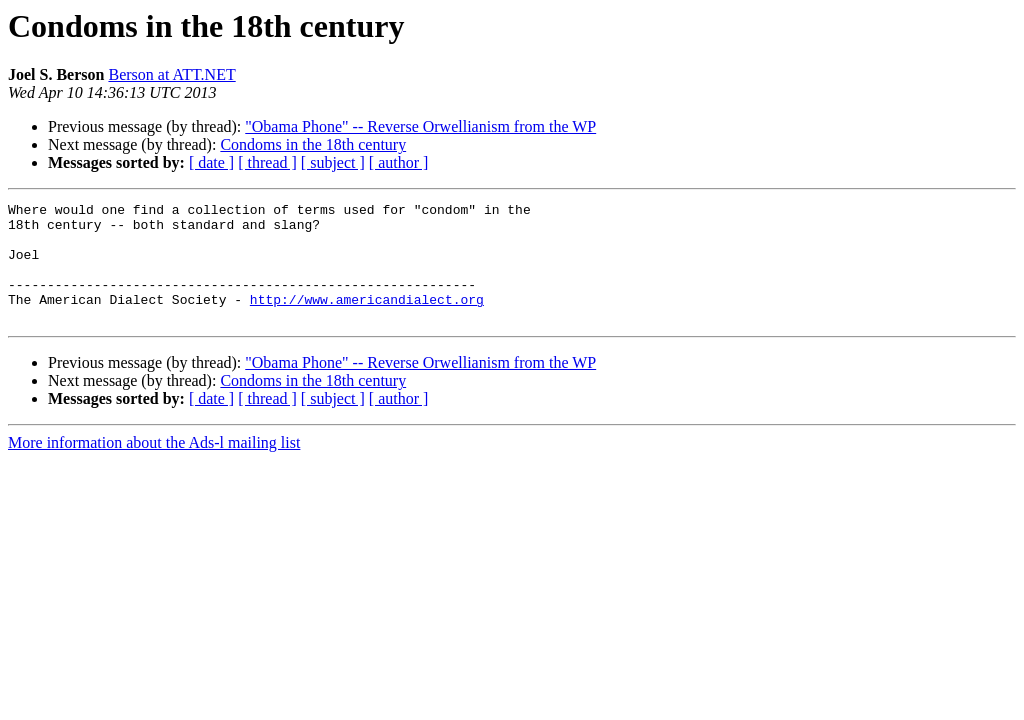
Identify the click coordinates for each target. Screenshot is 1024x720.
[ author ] (399, 162)
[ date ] (211, 162)
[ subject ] (333, 162)
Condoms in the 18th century (313, 144)
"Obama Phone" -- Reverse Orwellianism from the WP (420, 126)
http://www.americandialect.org (367, 320)
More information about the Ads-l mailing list (154, 466)
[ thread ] (267, 162)
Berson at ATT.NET (171, 74)
